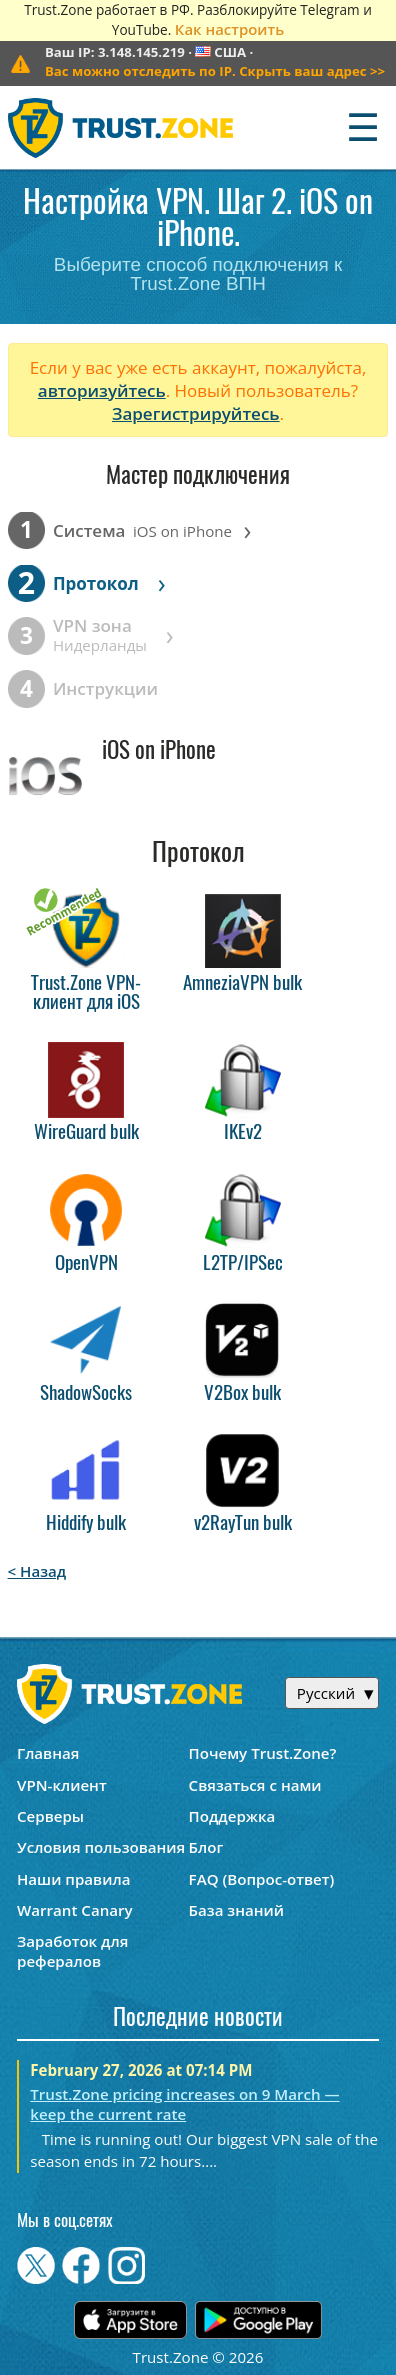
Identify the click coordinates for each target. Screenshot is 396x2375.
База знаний (236, 1910)
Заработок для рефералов (72, 1951)
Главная (48, 1753)
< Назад (37, 1571)
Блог (206, 1847)
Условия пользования (101, 1847)
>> (215, 71)
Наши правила (73, 1879)
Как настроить (229, 29)
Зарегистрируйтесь (196, 413)
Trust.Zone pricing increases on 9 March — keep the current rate (184, 2104)
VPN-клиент (62, 1785)
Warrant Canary (75, 1910)
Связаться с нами (255, 1785)
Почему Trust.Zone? (263, 1753)
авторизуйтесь (102, 390)
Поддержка (232, 1816)
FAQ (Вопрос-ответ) (262, 1879)
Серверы (50, 1816)
